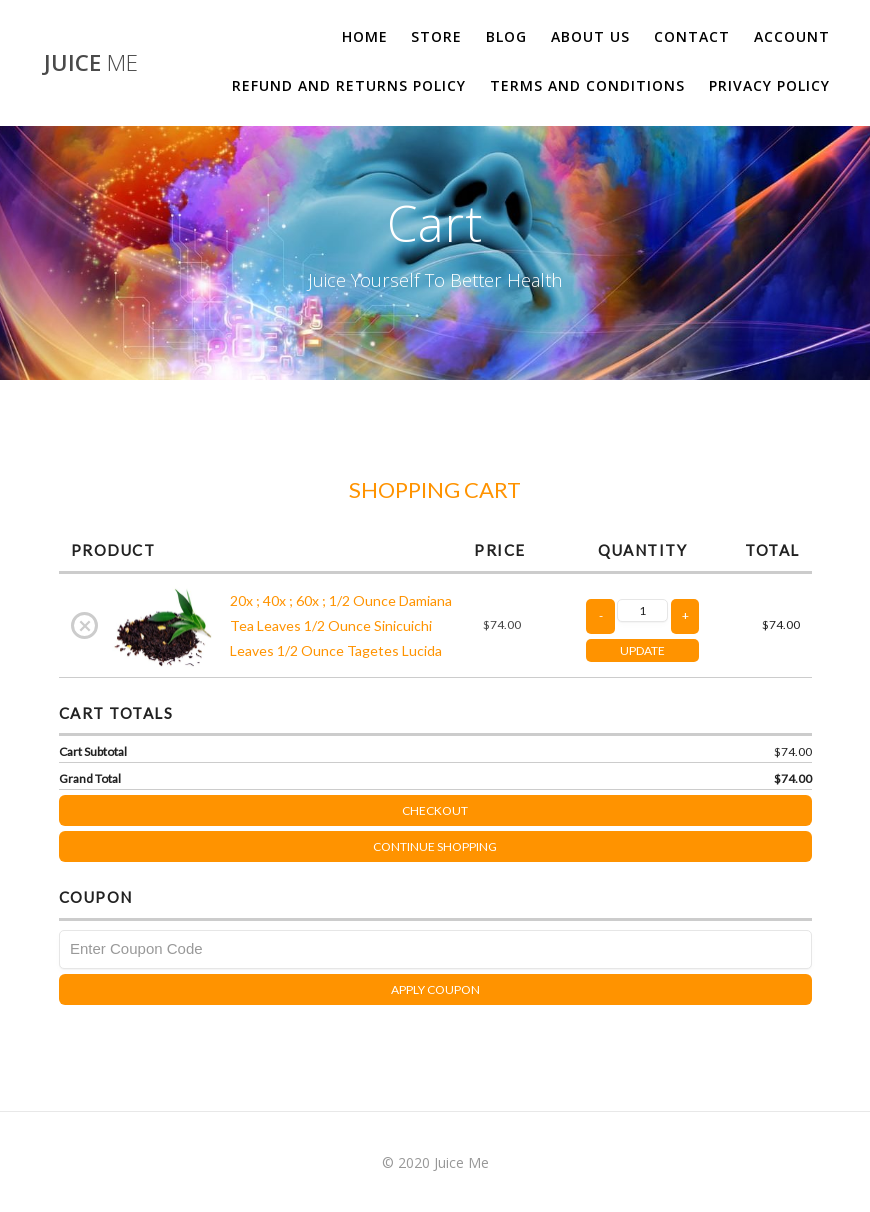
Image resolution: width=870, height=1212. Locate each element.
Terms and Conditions (587, 85)
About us (590, 36)
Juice (91, 63)
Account (792, 36)
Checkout (607, 806)
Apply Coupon (435, 989)
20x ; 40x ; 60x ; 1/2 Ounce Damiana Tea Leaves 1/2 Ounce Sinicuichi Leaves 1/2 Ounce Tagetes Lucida (341, 625)
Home (365, 36)
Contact (692, 36)
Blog (506, 36)
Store (436, 36)
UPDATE (642, 650)
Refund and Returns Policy (349, 85)
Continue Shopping (435, 846)
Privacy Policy (769, 85)
